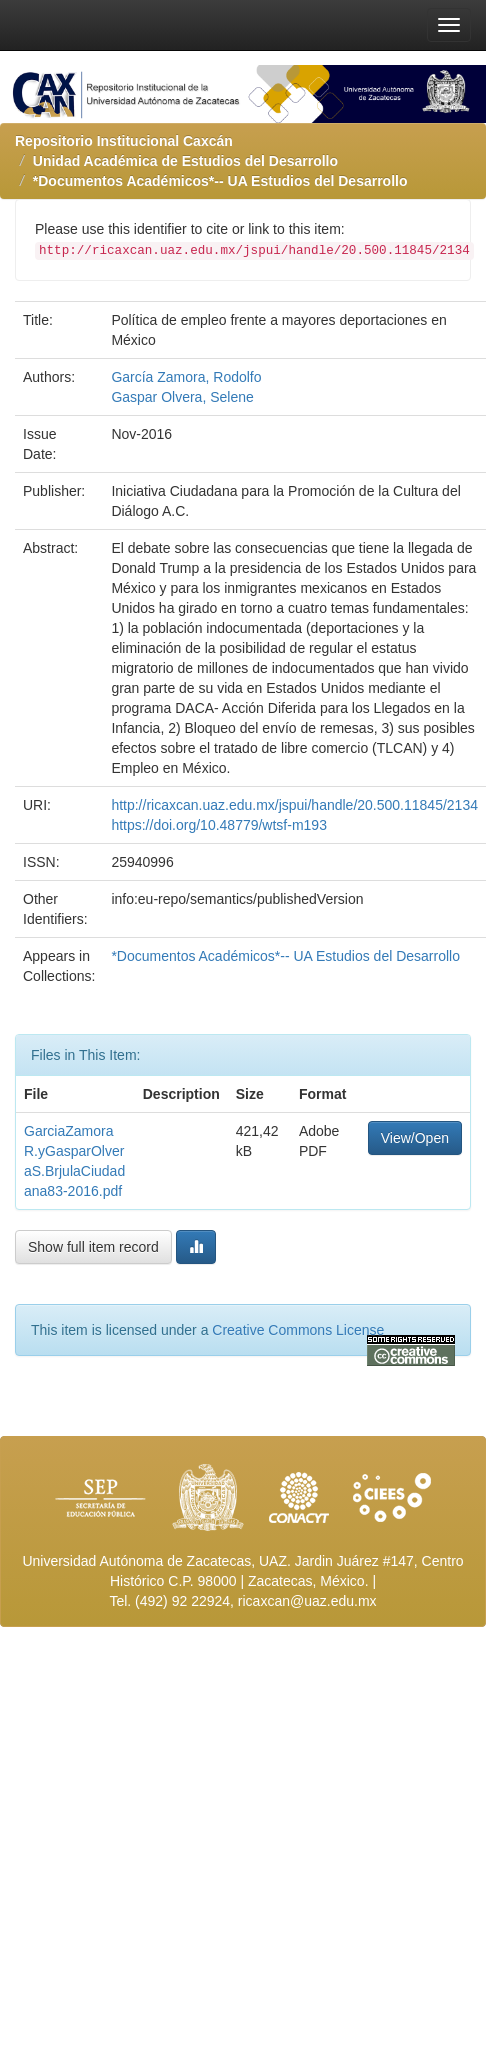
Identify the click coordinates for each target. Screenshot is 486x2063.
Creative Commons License (298, 1330)
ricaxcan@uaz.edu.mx (307, 1601)
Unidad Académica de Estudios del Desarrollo (185, 161)
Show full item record (93, 1247)
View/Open (415, 1138)
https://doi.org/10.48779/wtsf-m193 (219, 825)
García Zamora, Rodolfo (186, 377)
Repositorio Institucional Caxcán (124, 141)
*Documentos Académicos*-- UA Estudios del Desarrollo (220, 181)
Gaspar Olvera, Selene (182, 397)
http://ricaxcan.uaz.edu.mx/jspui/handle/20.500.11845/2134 (294, 805)
